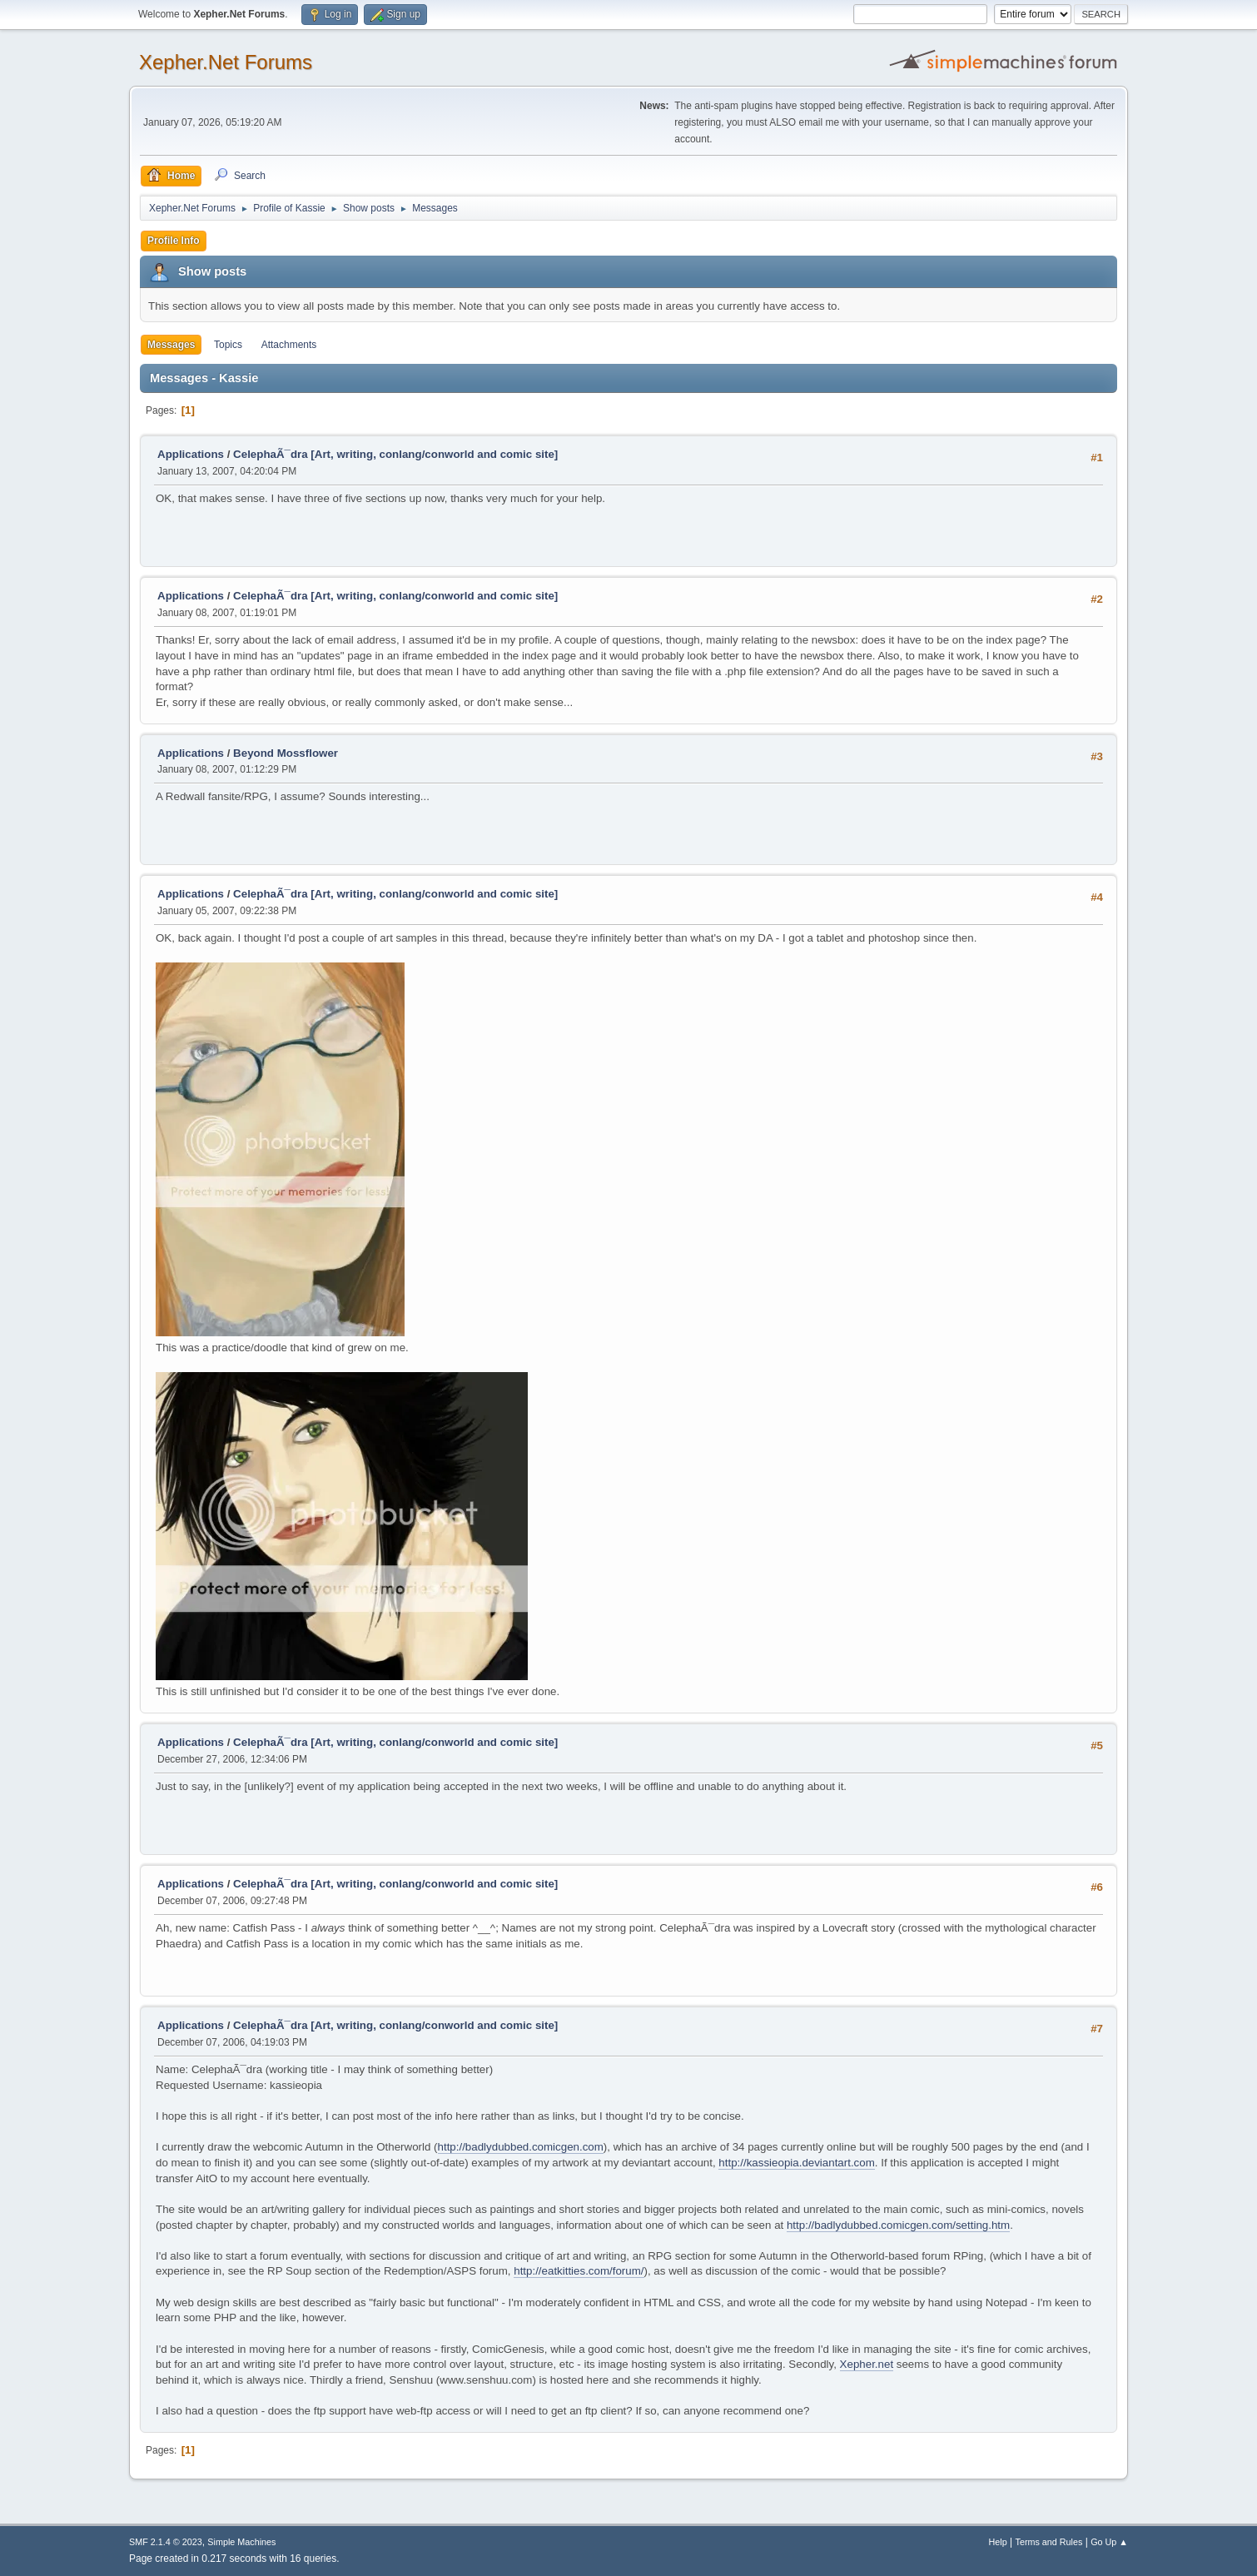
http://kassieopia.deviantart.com (796, 2162)
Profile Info (173, 240)
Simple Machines (241, 2542)
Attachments (289, 345)
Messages (171, 345)
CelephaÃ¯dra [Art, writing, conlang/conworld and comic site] (395, 454)
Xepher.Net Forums (225, 62)
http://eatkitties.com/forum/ (578, 2271)
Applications (190, 454)
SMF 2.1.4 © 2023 (165, 2542)
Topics (228, 345)
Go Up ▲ (1109, 2542)
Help (998, 2542)
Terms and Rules (1049, 2542)
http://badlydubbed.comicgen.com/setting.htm (898, 2225)
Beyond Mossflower (285, 753)
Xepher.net (866, 2364)
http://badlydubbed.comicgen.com (521, 2147)
